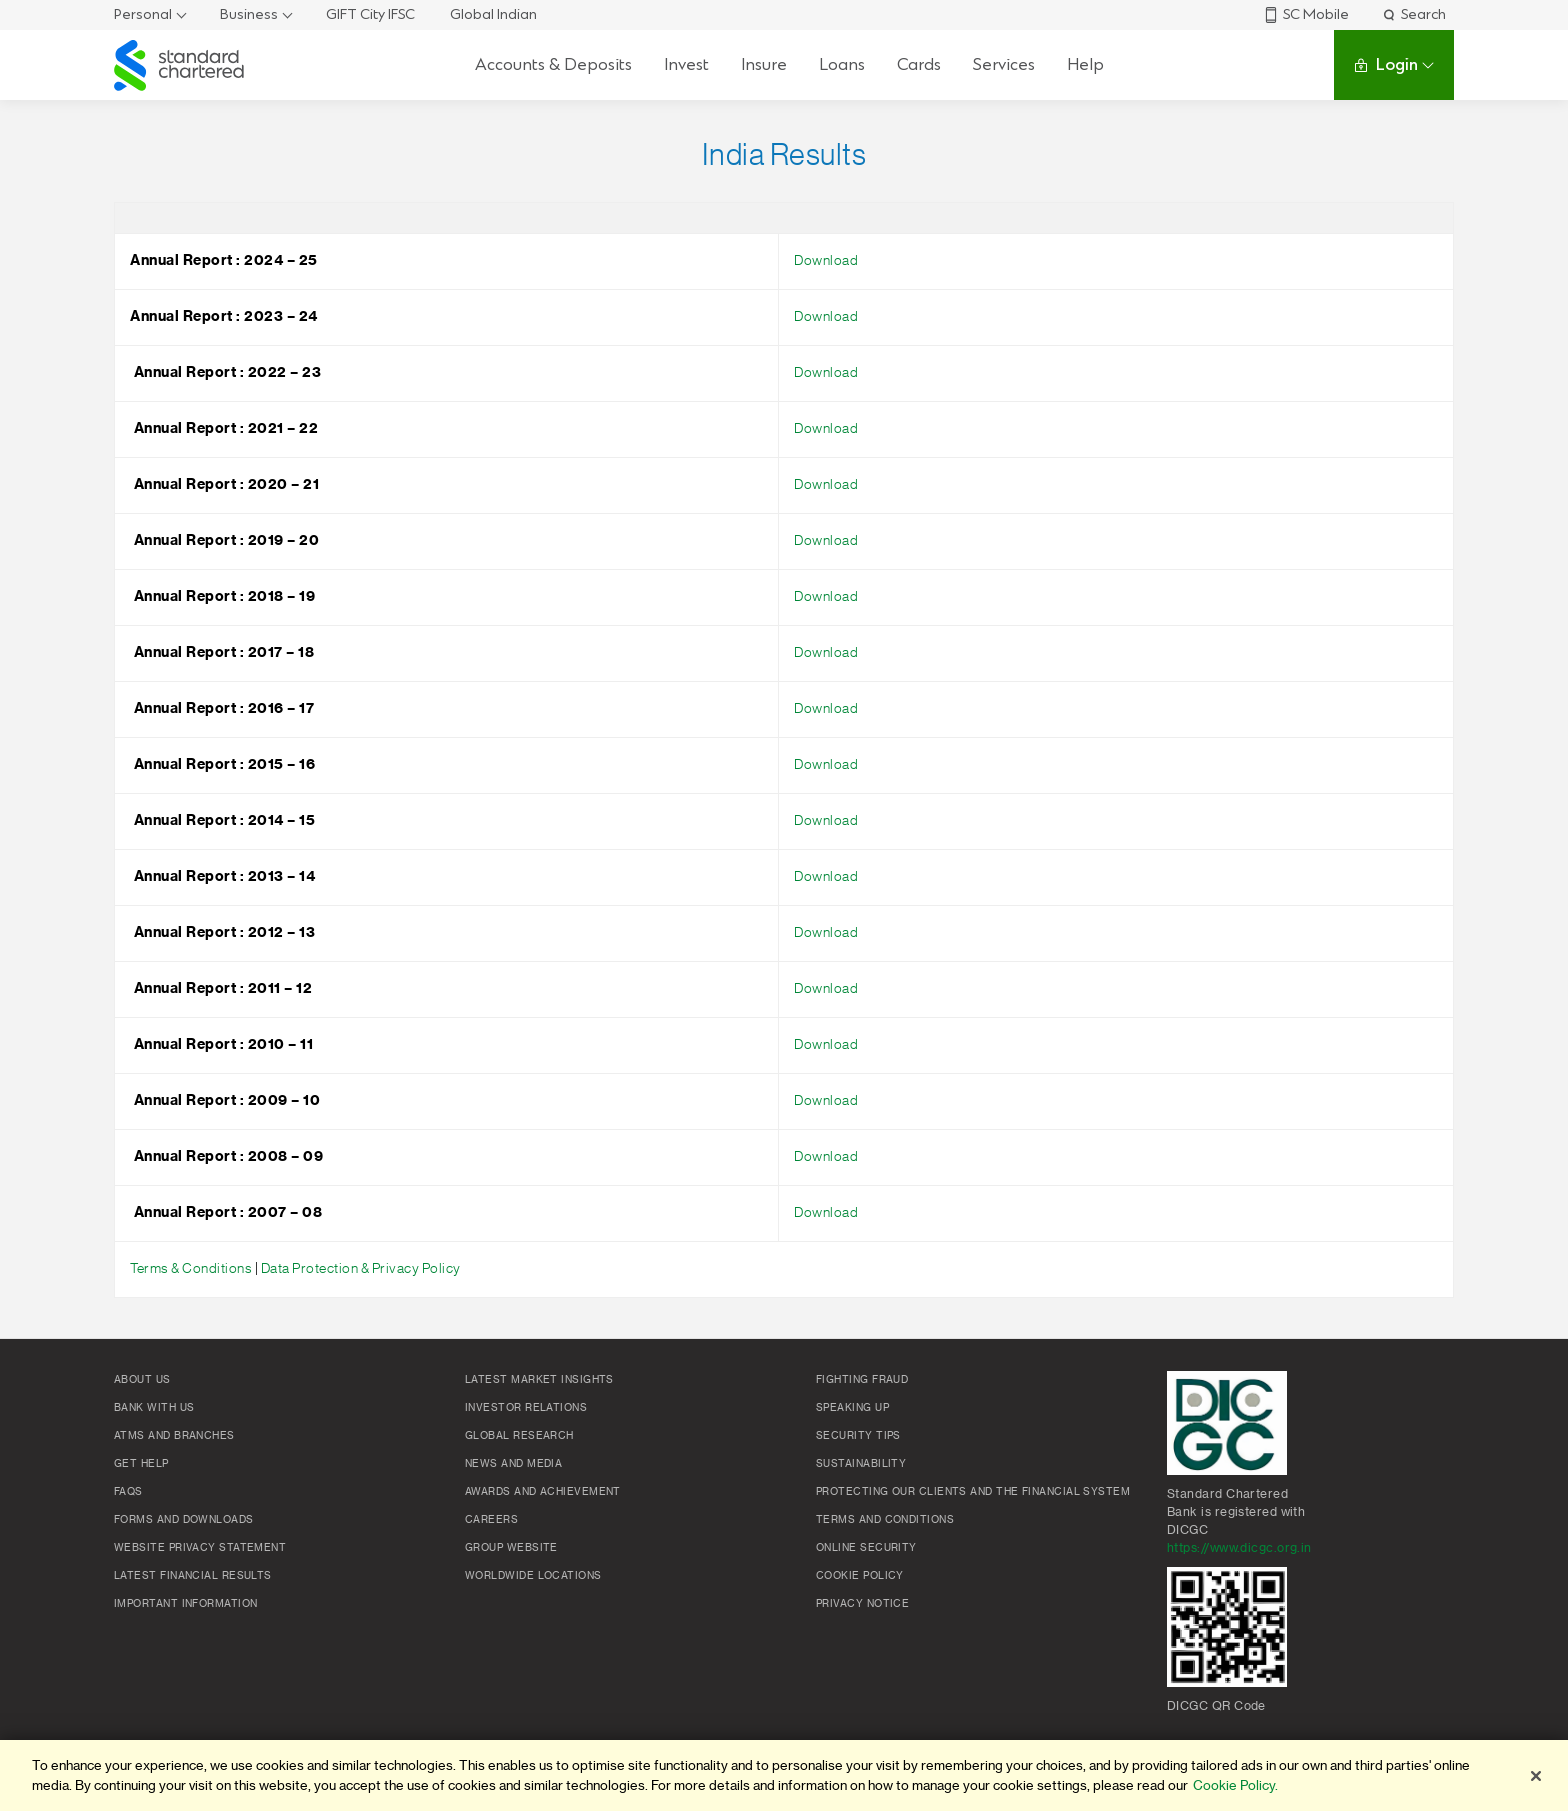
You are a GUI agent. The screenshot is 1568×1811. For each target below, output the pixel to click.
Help (1085, 64)
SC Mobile (1306, 14)
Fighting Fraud (862, 1380)
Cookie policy (860, 1576)
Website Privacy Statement (200, 1548)
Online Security (866, 1548)
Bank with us (154, 1408)
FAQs (128, 1492)
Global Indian (493, 14)
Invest (686, 64)
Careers (491, 1520)
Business (249, 14)
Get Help (141, 1464)
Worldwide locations (533, 1576)
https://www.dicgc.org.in (1239, 1548)
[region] (784, 1775)
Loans (842, 64)
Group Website (511, 1548)
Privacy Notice (862, 1604)
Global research (519, 1436)
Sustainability (861, 1464)
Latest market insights (539, 1380)
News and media (513, 1464)
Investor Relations (526, 1408)
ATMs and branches (174, 1436)
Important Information (185, 1604)
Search (1413, 14)
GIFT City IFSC (370, 14)
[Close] (1536, 1776)
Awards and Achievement (543, 1492)
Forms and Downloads (184, 1520)
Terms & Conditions (192, 1269)
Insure (764, 64)
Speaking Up (852, 1408)
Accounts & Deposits (553, 64)
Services (1004, 64)
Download (826, 261)
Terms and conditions (885, 1520)
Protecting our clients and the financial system (973, 1492)
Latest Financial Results (193, 1576)
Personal (143, 14)
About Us (142, 1380)
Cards (919, 64)
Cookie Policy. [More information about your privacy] (1235, 1785)
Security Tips (858, 1436)
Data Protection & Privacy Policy (361, 1269)
